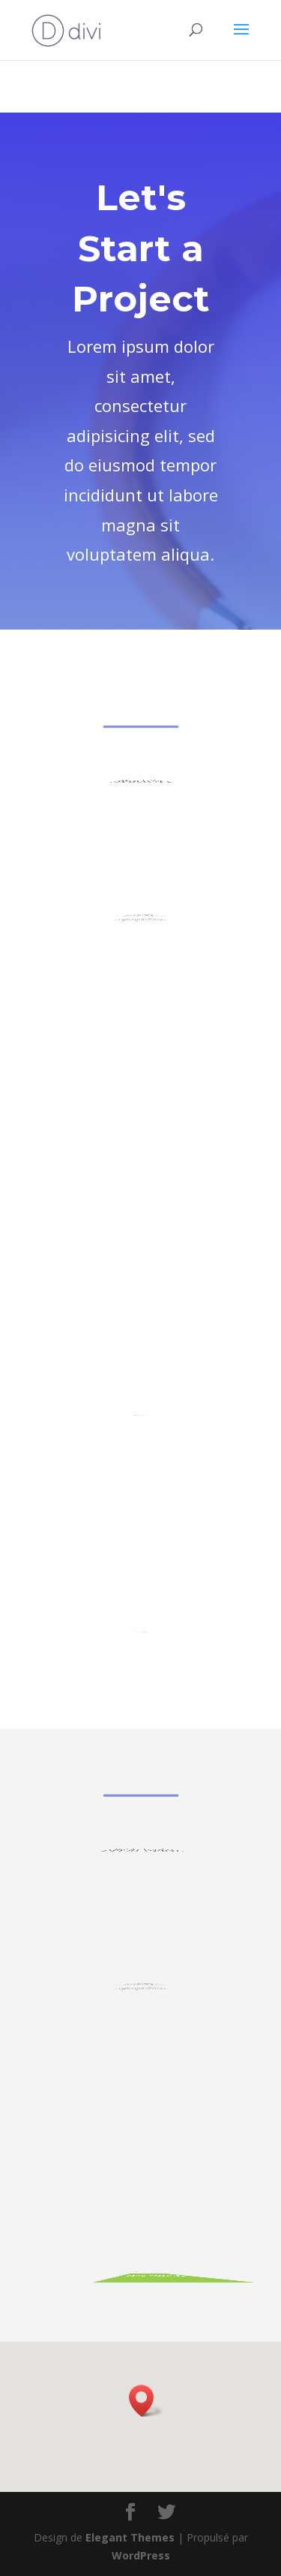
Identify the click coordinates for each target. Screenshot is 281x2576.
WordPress (141, 2555)
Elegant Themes (130, 2537)
